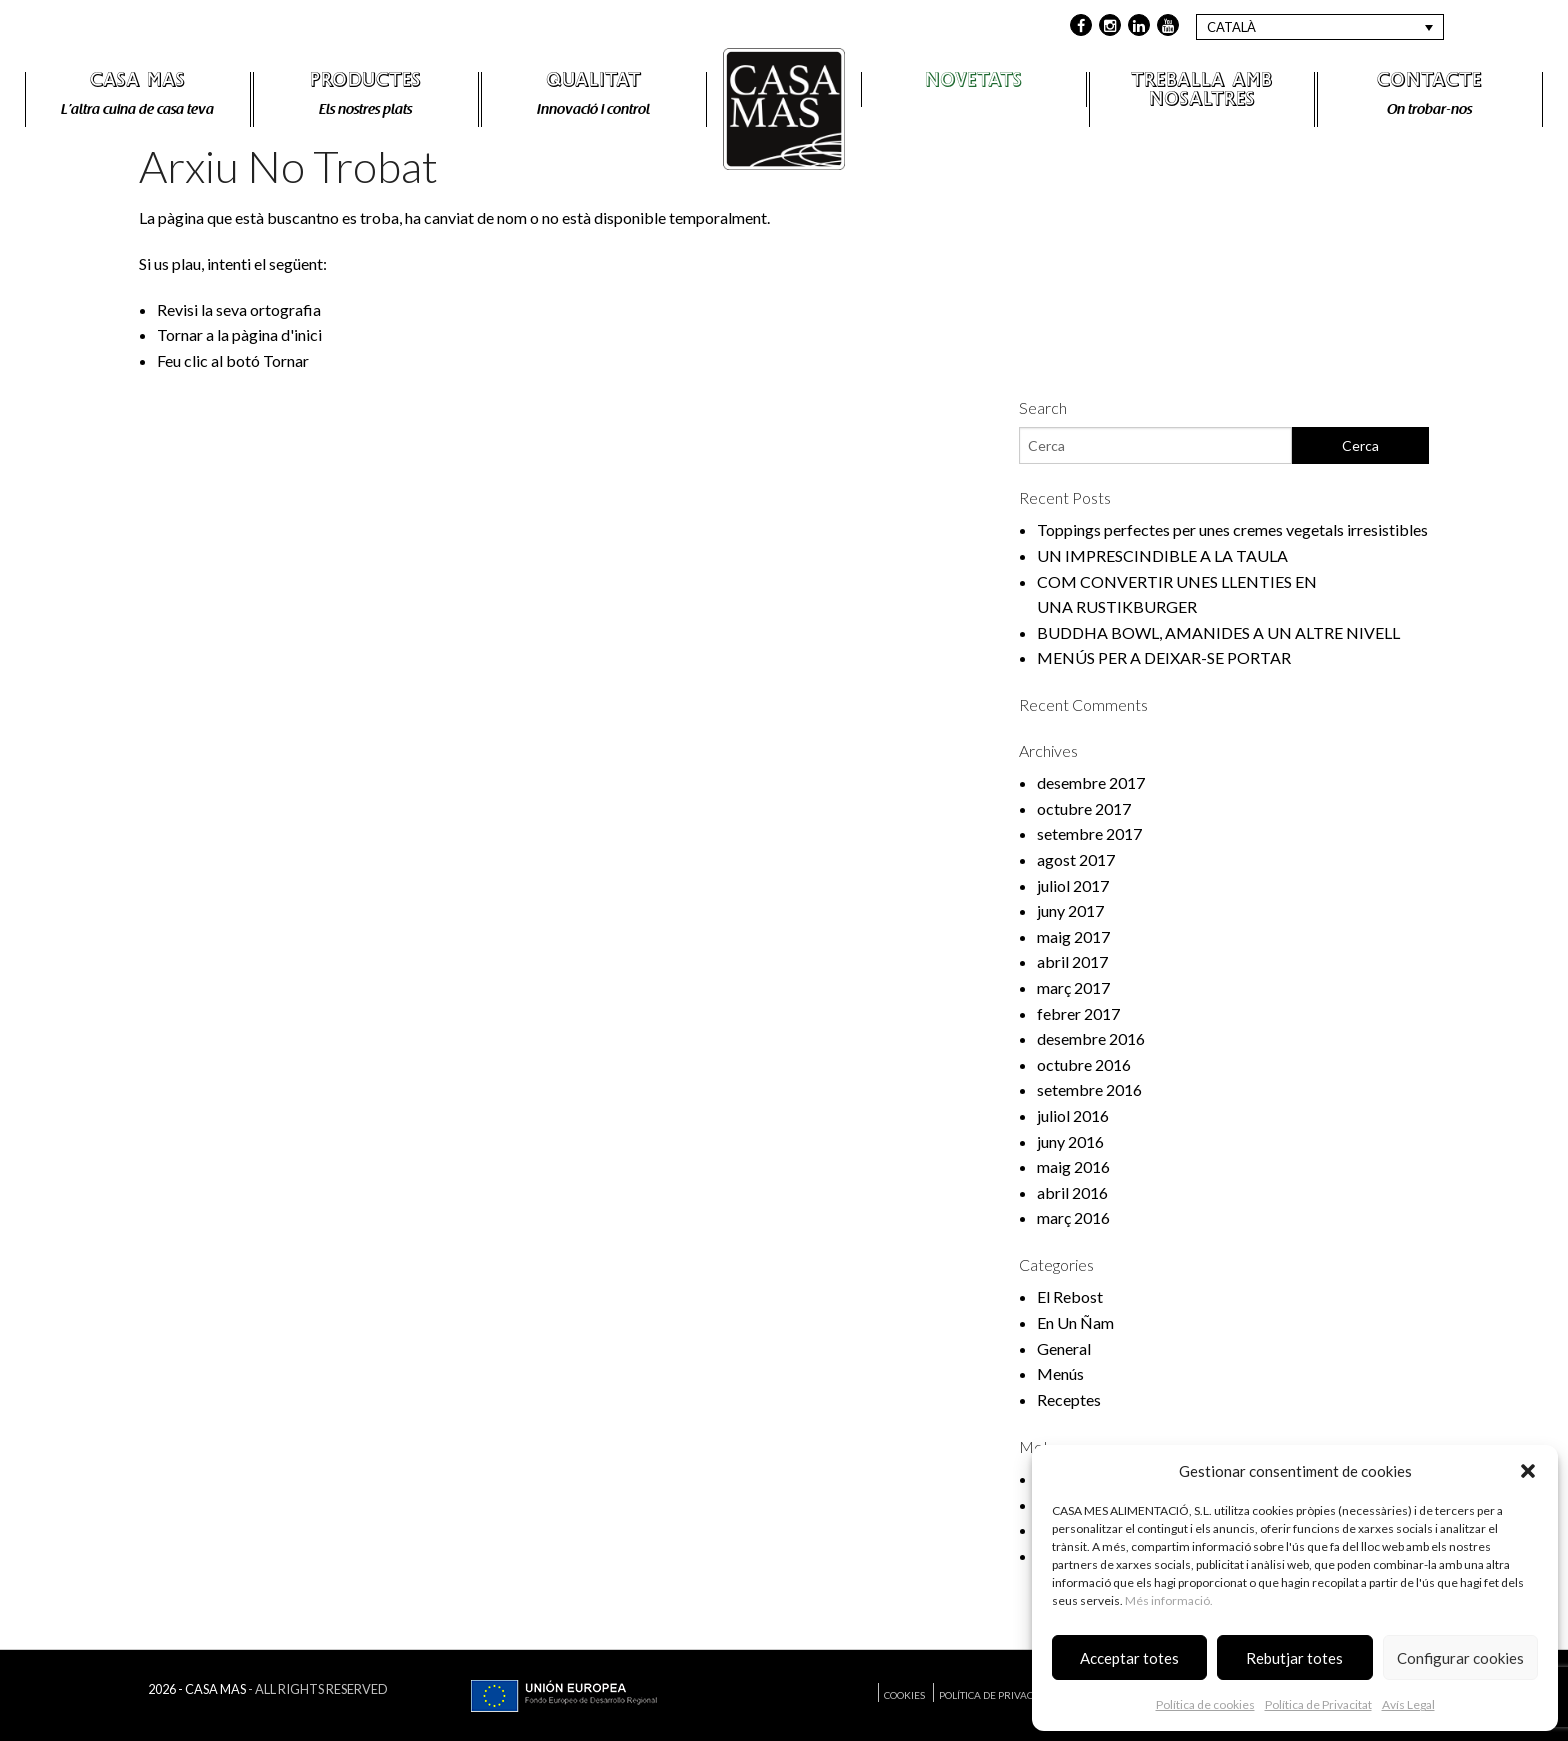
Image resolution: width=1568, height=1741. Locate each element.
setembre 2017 (1089, 833)
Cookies (904, 1695)
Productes (365, 83)
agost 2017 (1076, 859)
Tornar (286, 360)
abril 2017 (1072, 961)
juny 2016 (1070, 1141)
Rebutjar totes (1294, 1658)
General (1064, 1348)
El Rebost (1070, 1296)
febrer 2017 (1078, 1013)
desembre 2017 (1091, 782)
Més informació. (1169, 1600)
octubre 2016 (1084, 1064)
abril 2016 (1072, 1192)
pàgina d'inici (277, 334)
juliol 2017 (1073, 885)
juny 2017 (1070, 910)
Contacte (1429, 83)
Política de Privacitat (1318, 1704)
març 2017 (1073, 987)
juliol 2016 (1073, 1115)
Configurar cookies (1460, 1658)
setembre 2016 (1089, 1089)
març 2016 (1073, 1217)
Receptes (1069, 1399)
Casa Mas (137, 83)
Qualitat (593, 83)
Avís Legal (1408, 1704)
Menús (1060, 1373)
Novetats (973, 83)
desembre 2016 (1091, 1038)
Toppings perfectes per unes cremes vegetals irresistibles (1232, 529)
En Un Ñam (1075, 1322)
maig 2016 (1073, 1166)
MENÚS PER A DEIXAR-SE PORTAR (1164, 657)
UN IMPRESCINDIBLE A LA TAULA (1162, 555)
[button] (1528, 1471)
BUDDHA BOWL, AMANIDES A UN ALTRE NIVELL (1218, 632)
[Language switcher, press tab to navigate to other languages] (1320, 27)
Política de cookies (1205, 1704)
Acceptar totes (1129, 1658)
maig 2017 (1073, 936)
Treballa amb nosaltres (1202, 93)
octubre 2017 (1084, 808)
